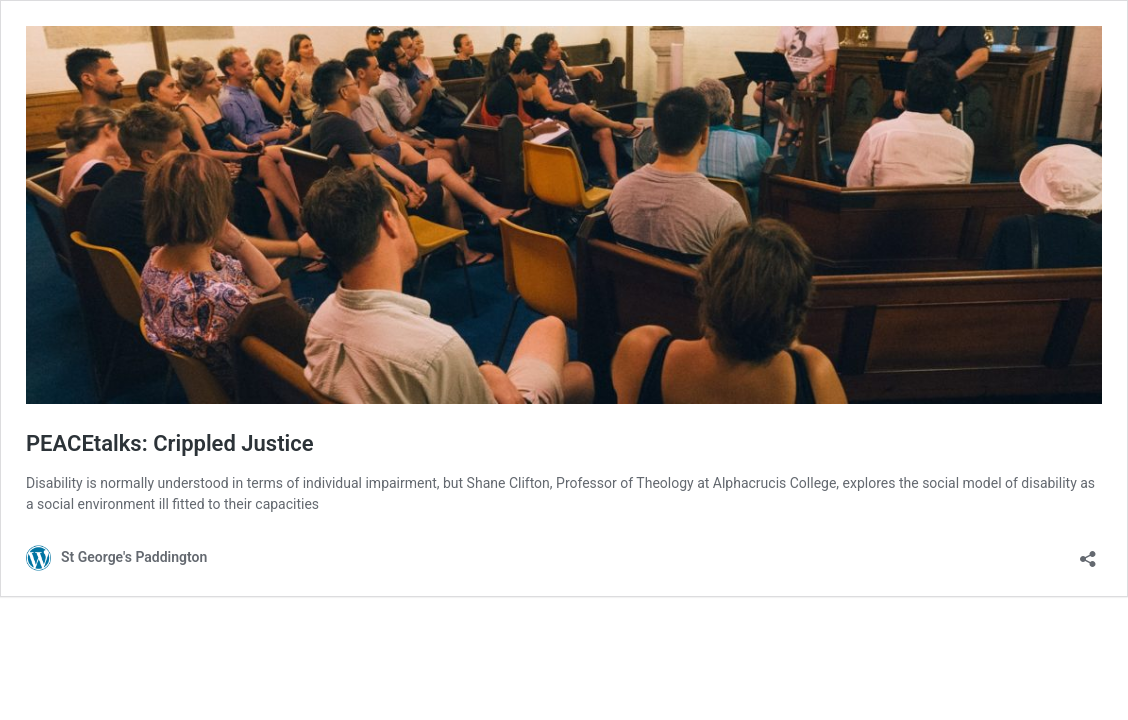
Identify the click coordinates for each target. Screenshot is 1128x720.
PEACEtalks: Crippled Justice (170, 443)
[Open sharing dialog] (1088, 552)
